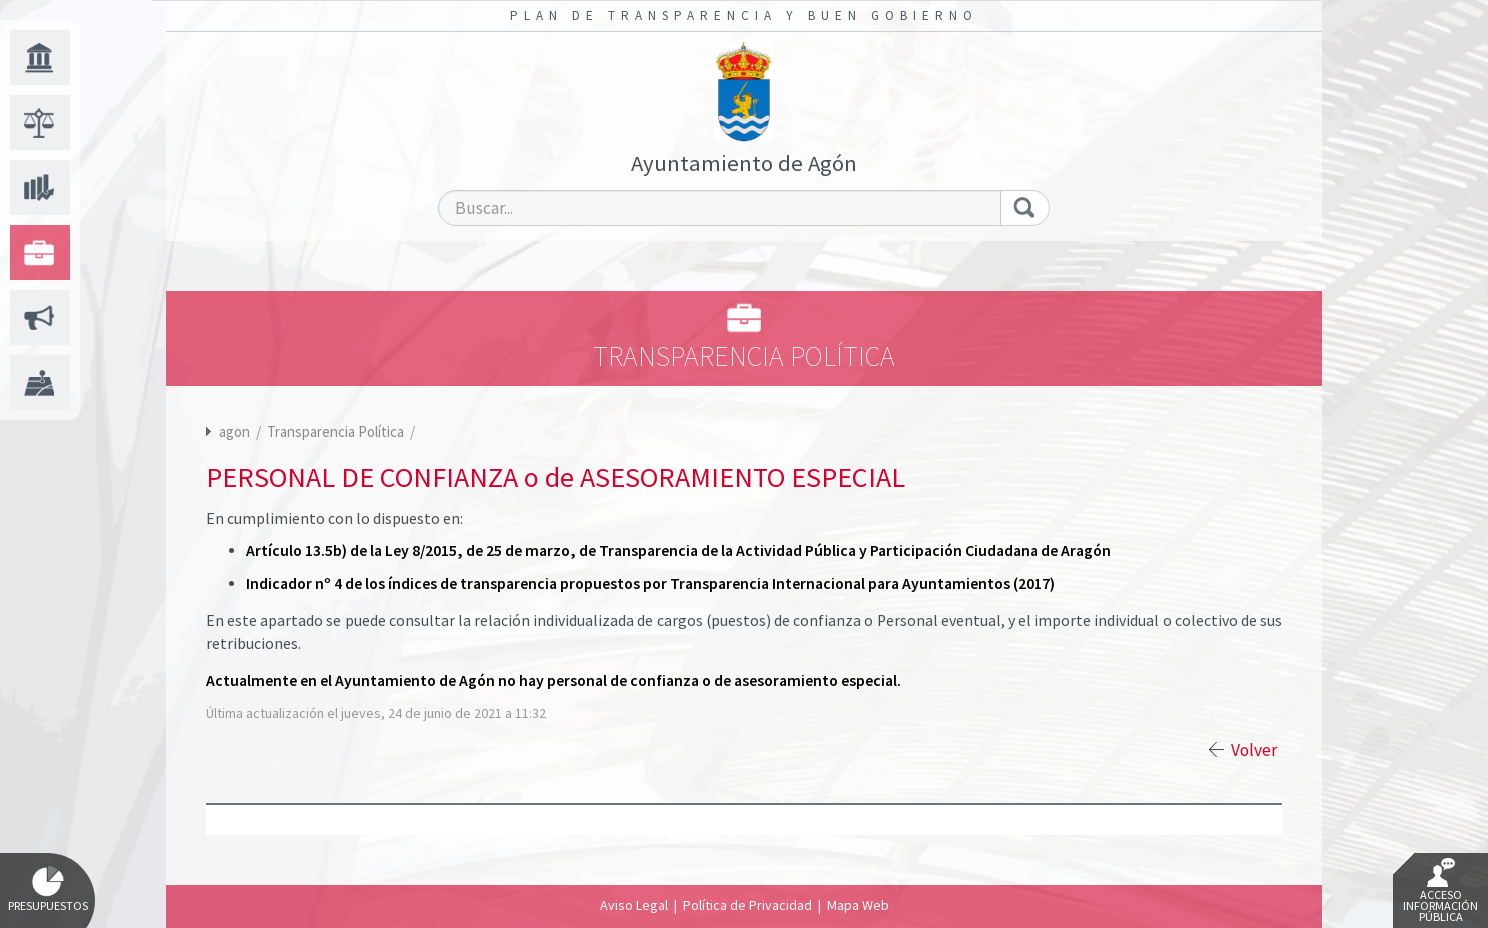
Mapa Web (858, 905)
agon (234, 431)
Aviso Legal (634, 905)
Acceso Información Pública (1440, 891)
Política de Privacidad (747, 905)
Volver (1254, 750)
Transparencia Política (337, 431)
